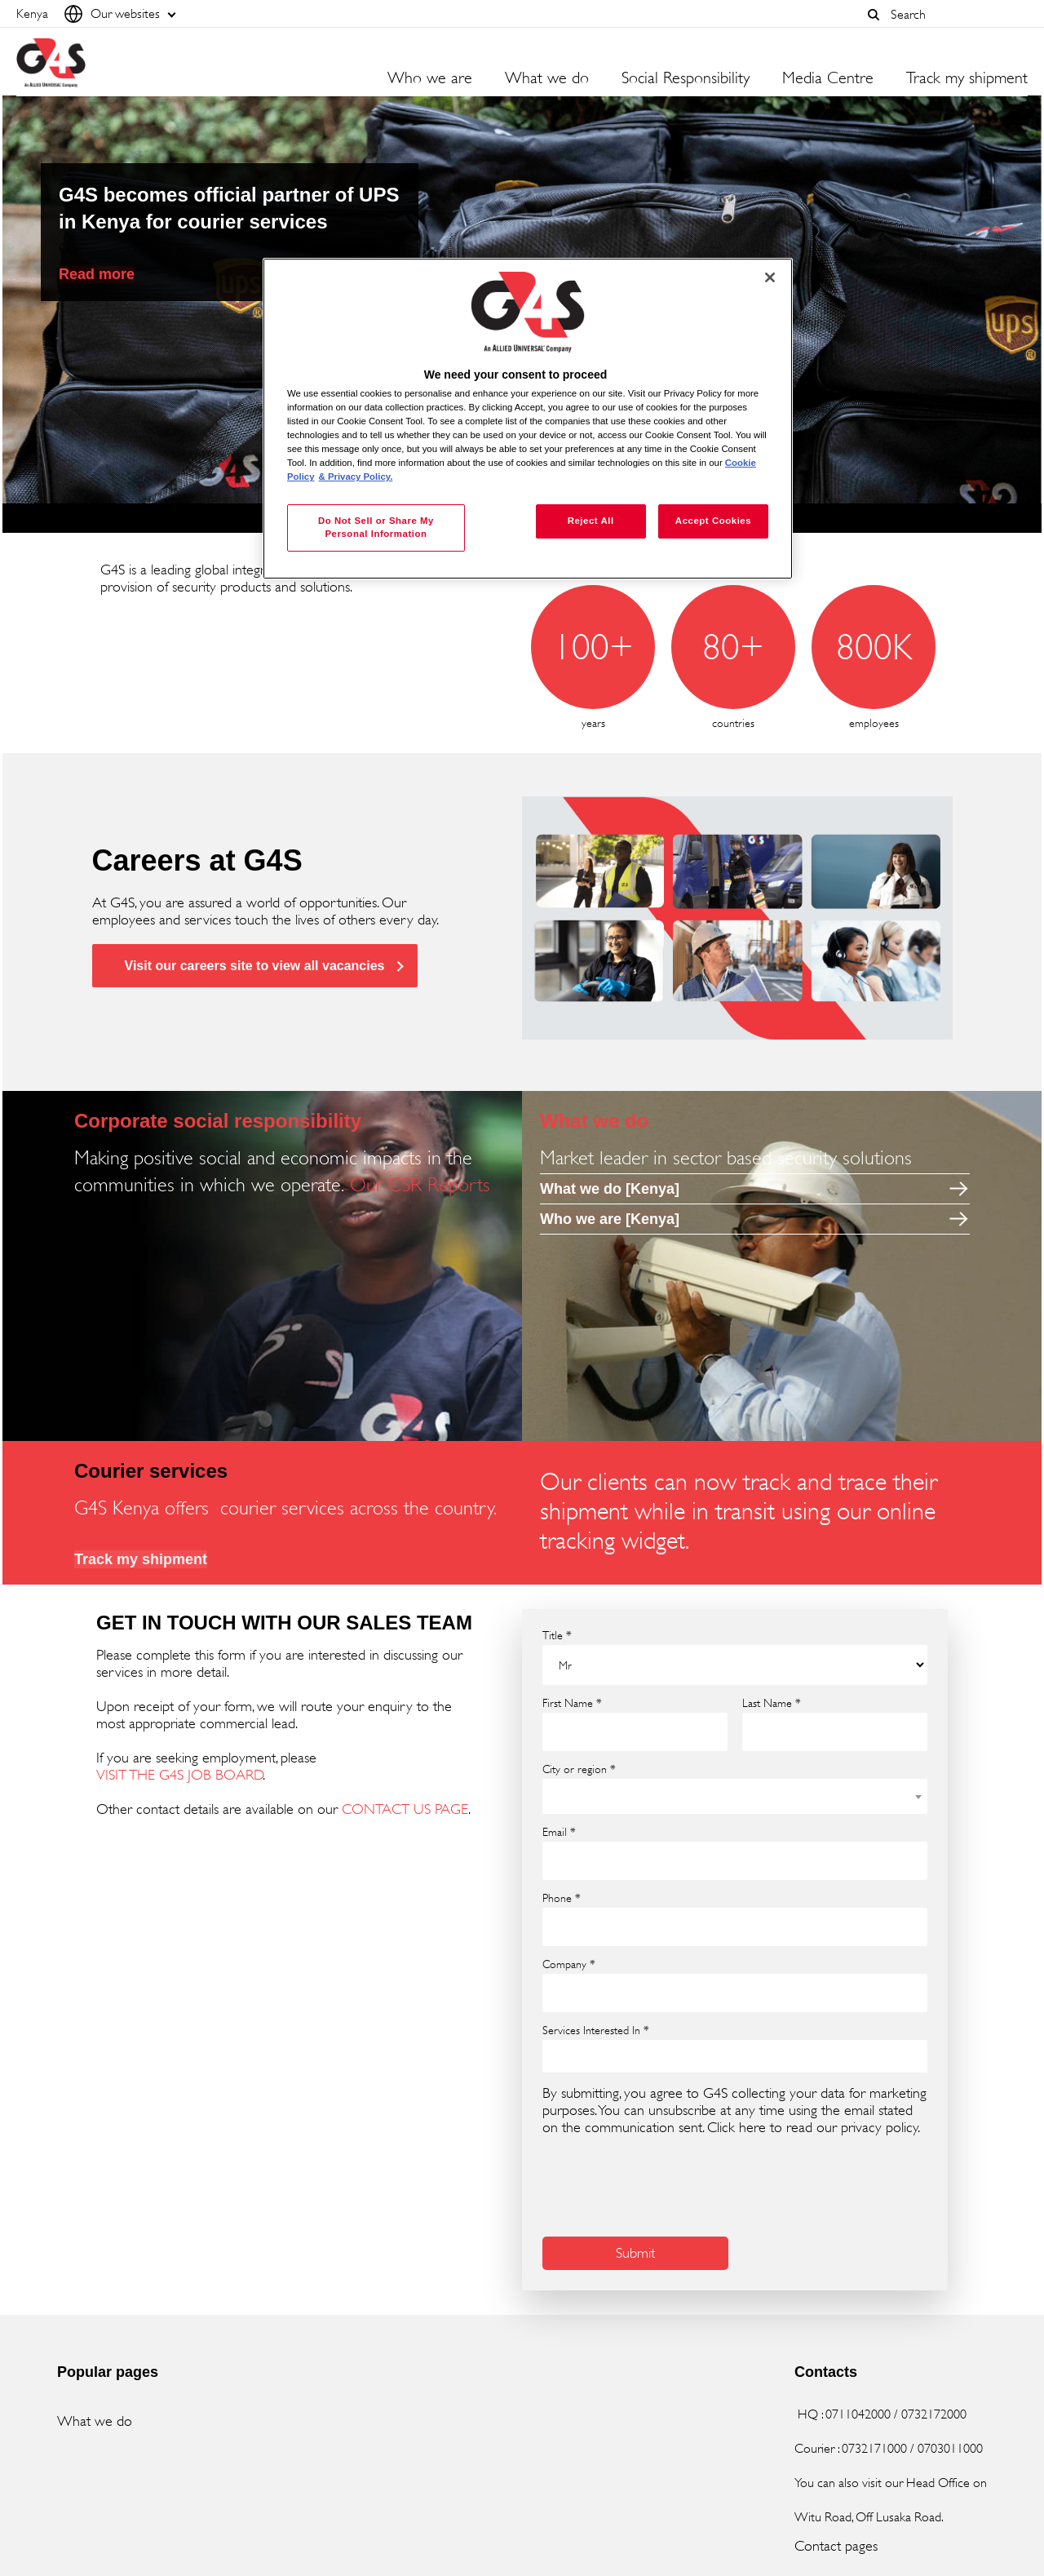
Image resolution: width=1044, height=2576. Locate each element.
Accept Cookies (713, 520)
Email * (559, 1832)
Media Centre (828, 78)
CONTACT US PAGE (405, 1809)
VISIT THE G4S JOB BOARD (179, 1775)
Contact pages (836, 2546)
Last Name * (771, 1703)
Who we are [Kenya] (609, 1219)
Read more (97, 274)
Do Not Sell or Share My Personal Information (376, 527)
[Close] (770, 277)
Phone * (561, 1898)
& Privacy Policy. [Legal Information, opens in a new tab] (356, 476)
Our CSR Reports (420, 1184)
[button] (874, 15)
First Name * (572, 1703)
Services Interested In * (595, 2030)
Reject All (591, 520)
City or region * (579, 1769)
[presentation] (666, 2184)
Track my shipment (967, 78)
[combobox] (955, 14)
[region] (528, 419)
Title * (557, 1635)
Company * (568, 1964)
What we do (94, 2421)
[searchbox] (558, 2056)
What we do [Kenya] (609, 1189)
